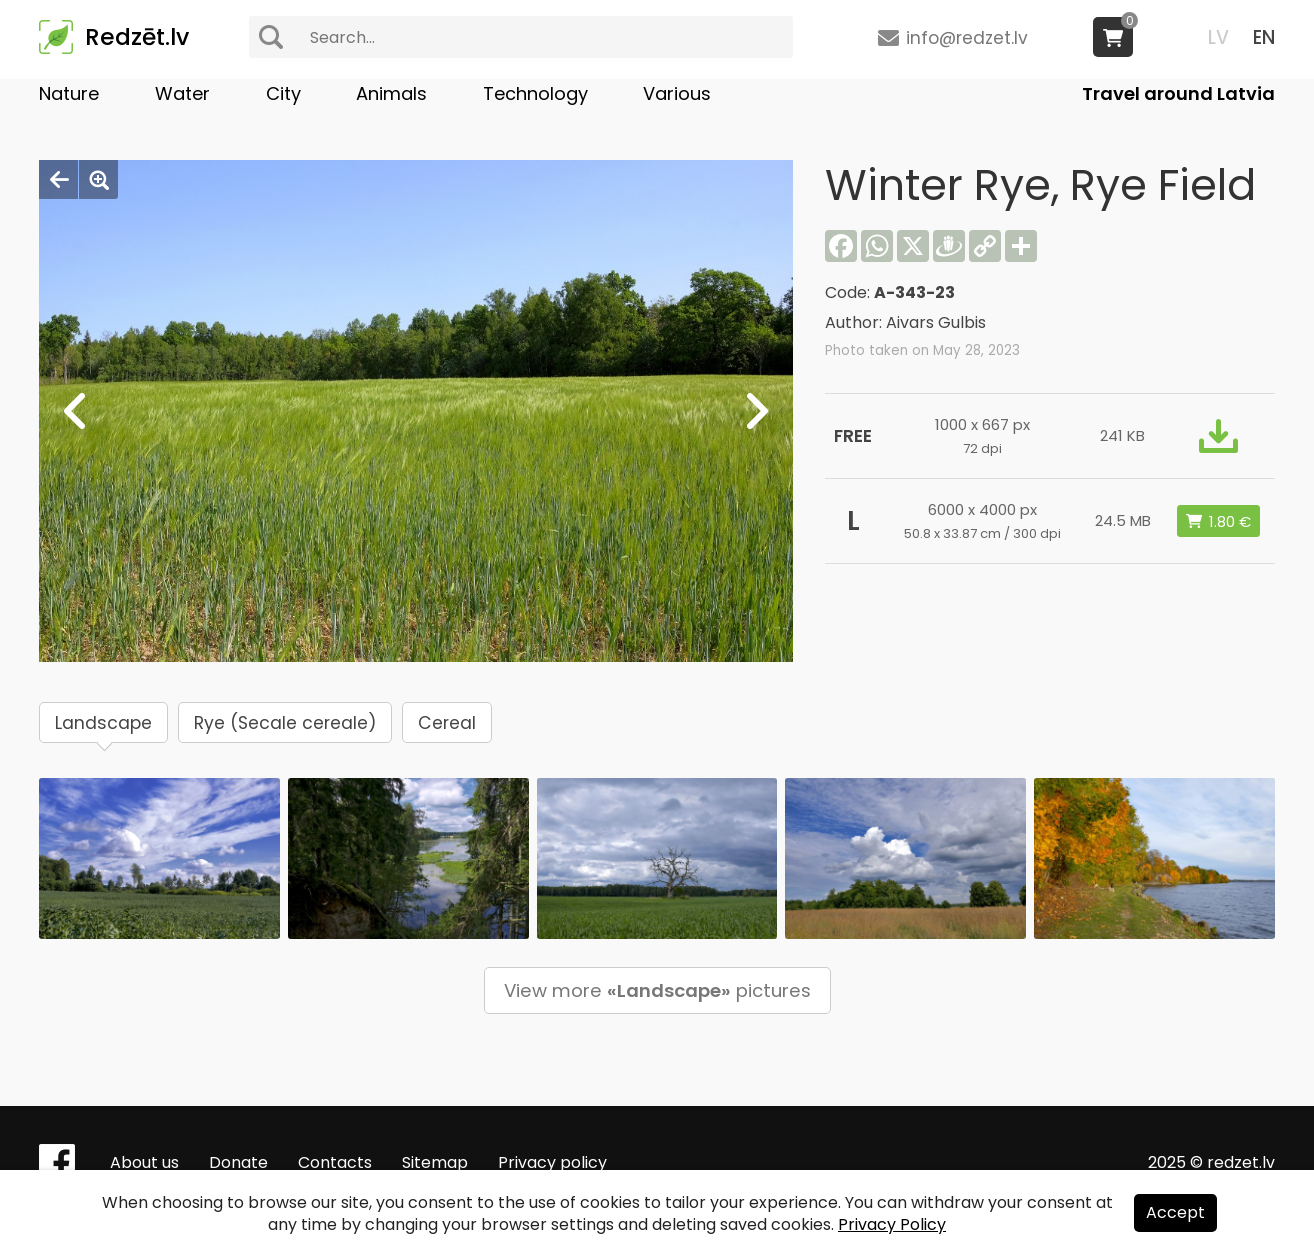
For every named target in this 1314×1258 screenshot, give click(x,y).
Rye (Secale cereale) (285, 723)
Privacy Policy (892, 1224)
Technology (535, 93)
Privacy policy (552, 1162)
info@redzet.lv (967, 38)
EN (1264, 37)
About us (144, 1162)
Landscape (103, 723)
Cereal (447, 723)
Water (182, 93)
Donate (238, 1162)
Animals (391, 93)
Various (677, 93)
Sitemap (435, 1162)
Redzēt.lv (137, 37)
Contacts (335, 1162)
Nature (69, 93)
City (283, 93)
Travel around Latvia (1178, 93)
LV (1218, 37)
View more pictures (657, 990)
